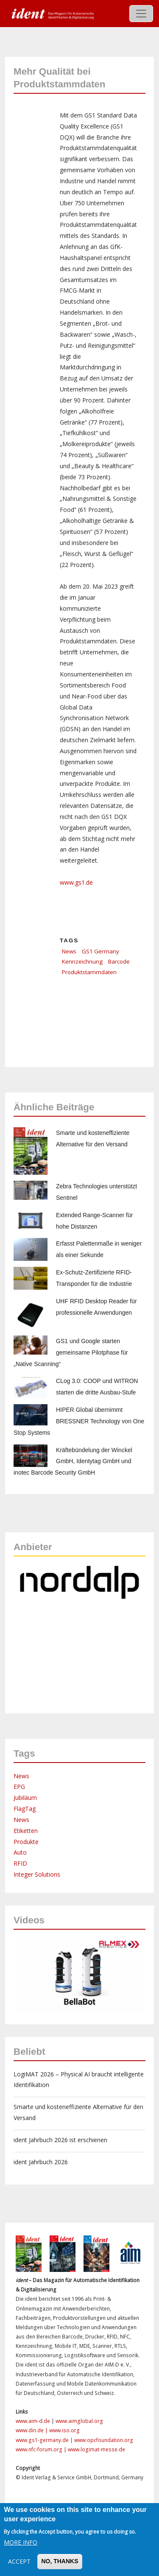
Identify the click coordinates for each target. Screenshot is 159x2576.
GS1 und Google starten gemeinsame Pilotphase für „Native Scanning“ (71, 1352)
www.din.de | (32, 2430)
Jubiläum (25, 1798)
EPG (19, 1787)
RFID (20, 1863)
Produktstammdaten (89, 972)
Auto (20, 1852)
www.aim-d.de (33, 2421)
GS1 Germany (100, 951)
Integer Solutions (37, 1874)
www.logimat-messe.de (96, 2449)
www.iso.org (64, 2430)
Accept (19, 2561)
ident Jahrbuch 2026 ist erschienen (60, 2140)
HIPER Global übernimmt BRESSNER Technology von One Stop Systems (79, 1421)
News (69, 951)
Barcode (119, 961)
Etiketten (26, 1831)
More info (20, 2542)
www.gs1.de (76, 882)
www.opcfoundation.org (103, 2440)
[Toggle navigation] (141, 13)
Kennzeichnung (82, 961)
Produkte (26, 1842)
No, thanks (59, 2561)
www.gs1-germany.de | (45, 2440)
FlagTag (25, 1809)
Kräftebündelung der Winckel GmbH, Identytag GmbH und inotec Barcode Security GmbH (73, 1461)
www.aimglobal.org (79, 2421)
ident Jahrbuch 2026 (41, 2162)
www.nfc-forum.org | (42, 2449)
